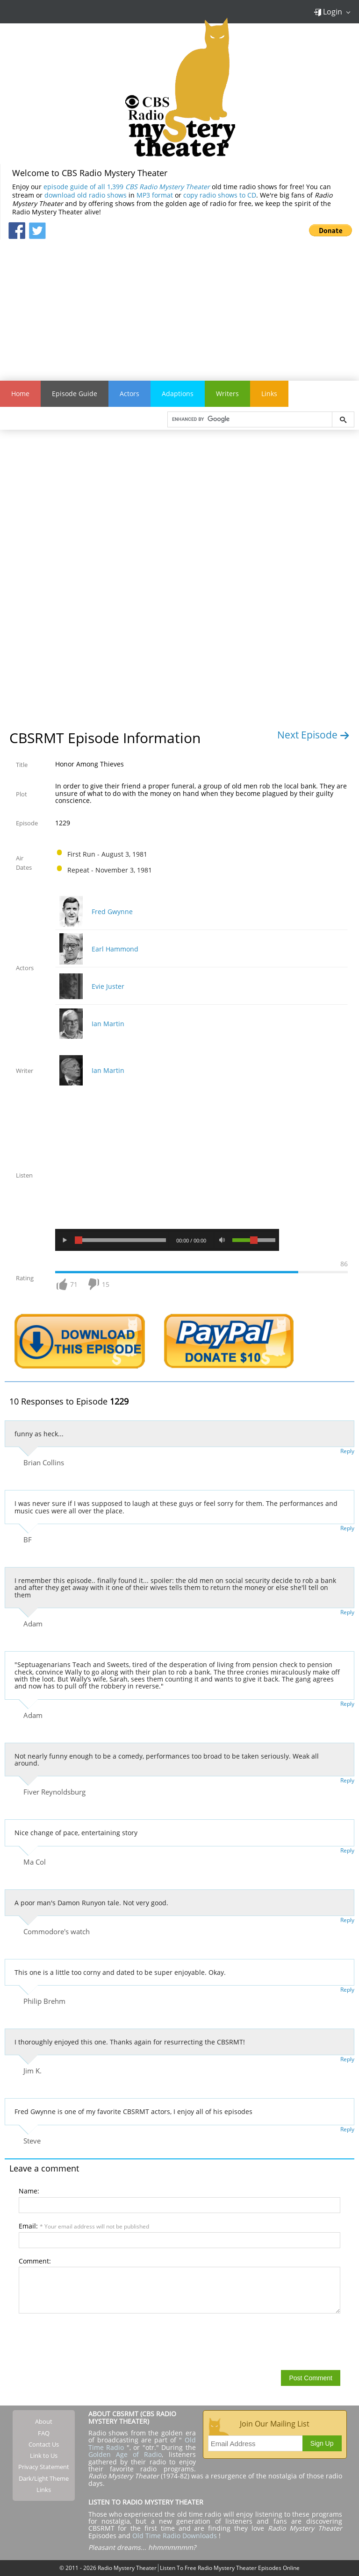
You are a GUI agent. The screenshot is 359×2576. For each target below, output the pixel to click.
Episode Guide (74, 393)
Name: (29, 2190)
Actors (129, 393)
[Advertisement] (179, 305)
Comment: (35, 2261)
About (43, 2421)
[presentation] (90, 2341)
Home (20, 393)
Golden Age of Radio (125, 2454)
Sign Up (322, 2443)
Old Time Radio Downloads (175, 2535)
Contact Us (44, 2444)
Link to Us (43, 2455)
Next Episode (313, 734)
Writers (227, 393)
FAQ (44, 2433)
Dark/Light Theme (44, 2478)
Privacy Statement (43, 2466)
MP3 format (154, 195)
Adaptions (178, 393)
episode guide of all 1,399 (126, 186)
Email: (84, 2225)
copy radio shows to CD (219, 195)
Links (269, 393)
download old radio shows (85, 195)
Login (328, 12)
